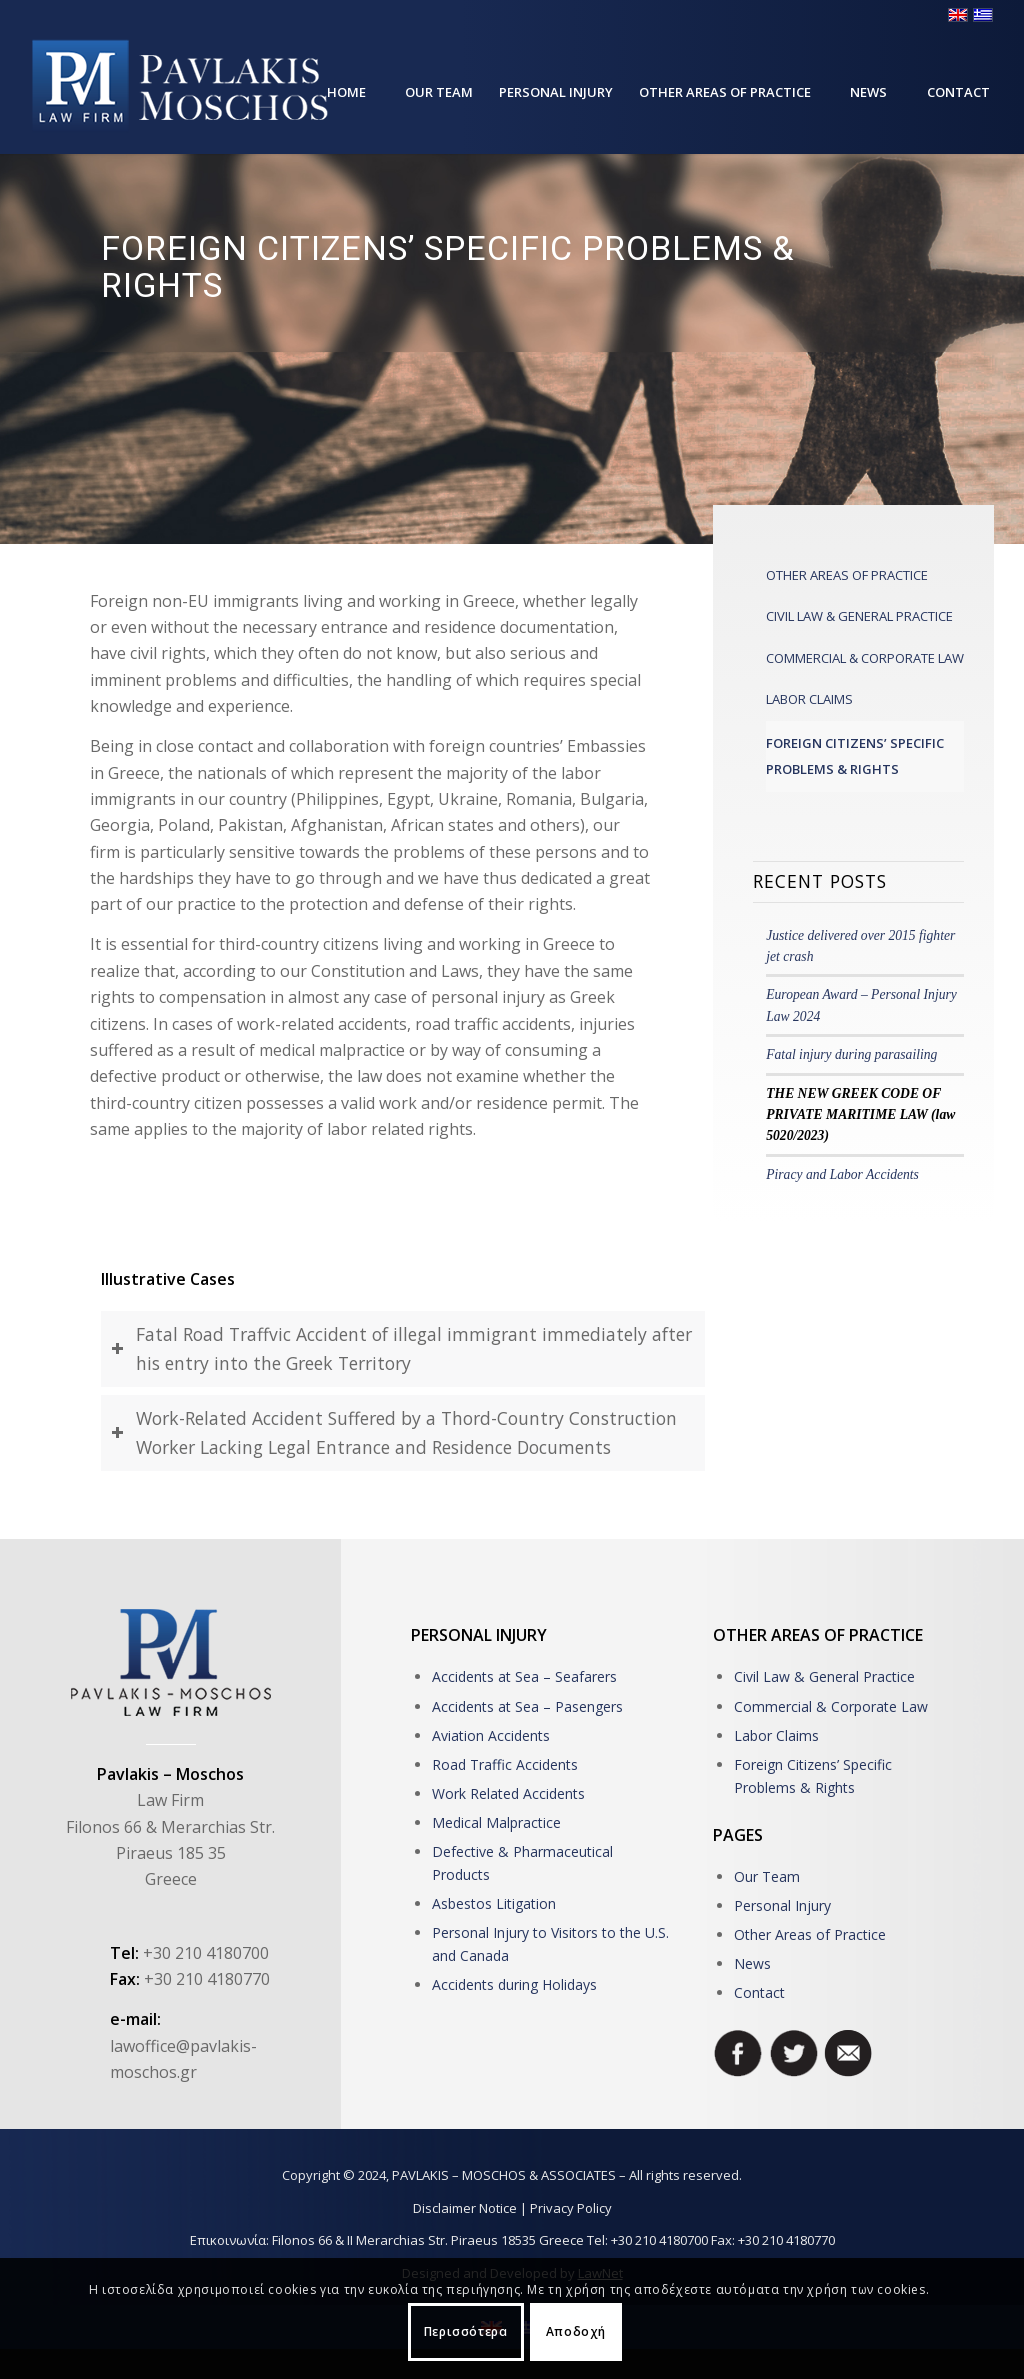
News (752, 1963)
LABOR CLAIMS (809, 699)
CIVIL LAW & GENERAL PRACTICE (859, 616)
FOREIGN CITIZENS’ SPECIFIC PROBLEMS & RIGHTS (855, 756)
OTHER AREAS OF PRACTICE (847, 575)
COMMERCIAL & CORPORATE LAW (865, 658)
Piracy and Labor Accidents (842, 1174)
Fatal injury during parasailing (851, 1054)
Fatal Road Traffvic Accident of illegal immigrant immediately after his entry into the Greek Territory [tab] (401, 1348)
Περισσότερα (466, 2331)
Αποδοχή (576, 2331)
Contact (759, 1992)
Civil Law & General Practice (824, 1676)
